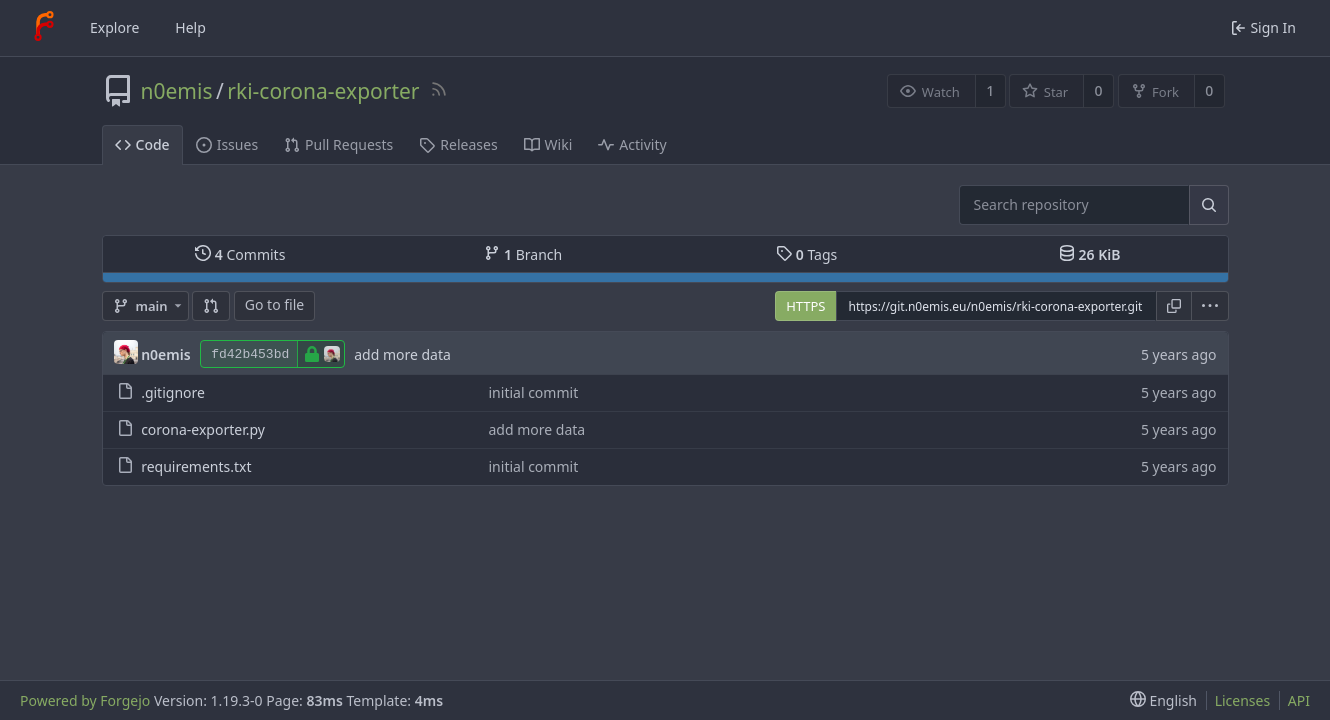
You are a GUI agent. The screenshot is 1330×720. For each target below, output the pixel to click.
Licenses (1243, 700)
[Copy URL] (1174, 306)
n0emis (177, 91)
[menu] (1210, 306)
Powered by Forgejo (85, 700)
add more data (402, 354)
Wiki (548, 144)
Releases (458, 144)
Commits (240, 254)
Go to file (274, 304)
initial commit (534, 392)
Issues (227, 144)
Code (142, 144)
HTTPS (805, 306)
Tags (806, 254)
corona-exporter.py (203, 429)
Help (190, 27)
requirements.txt (196, 466)
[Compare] (211, 306)
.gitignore (173, 392)
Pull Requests (338, 144)
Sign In (1263, 27)
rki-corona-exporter (323, 91)
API (1299, 700)
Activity (632, 144)
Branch (523, 254)
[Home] (44, 28)
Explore (114, 27)
